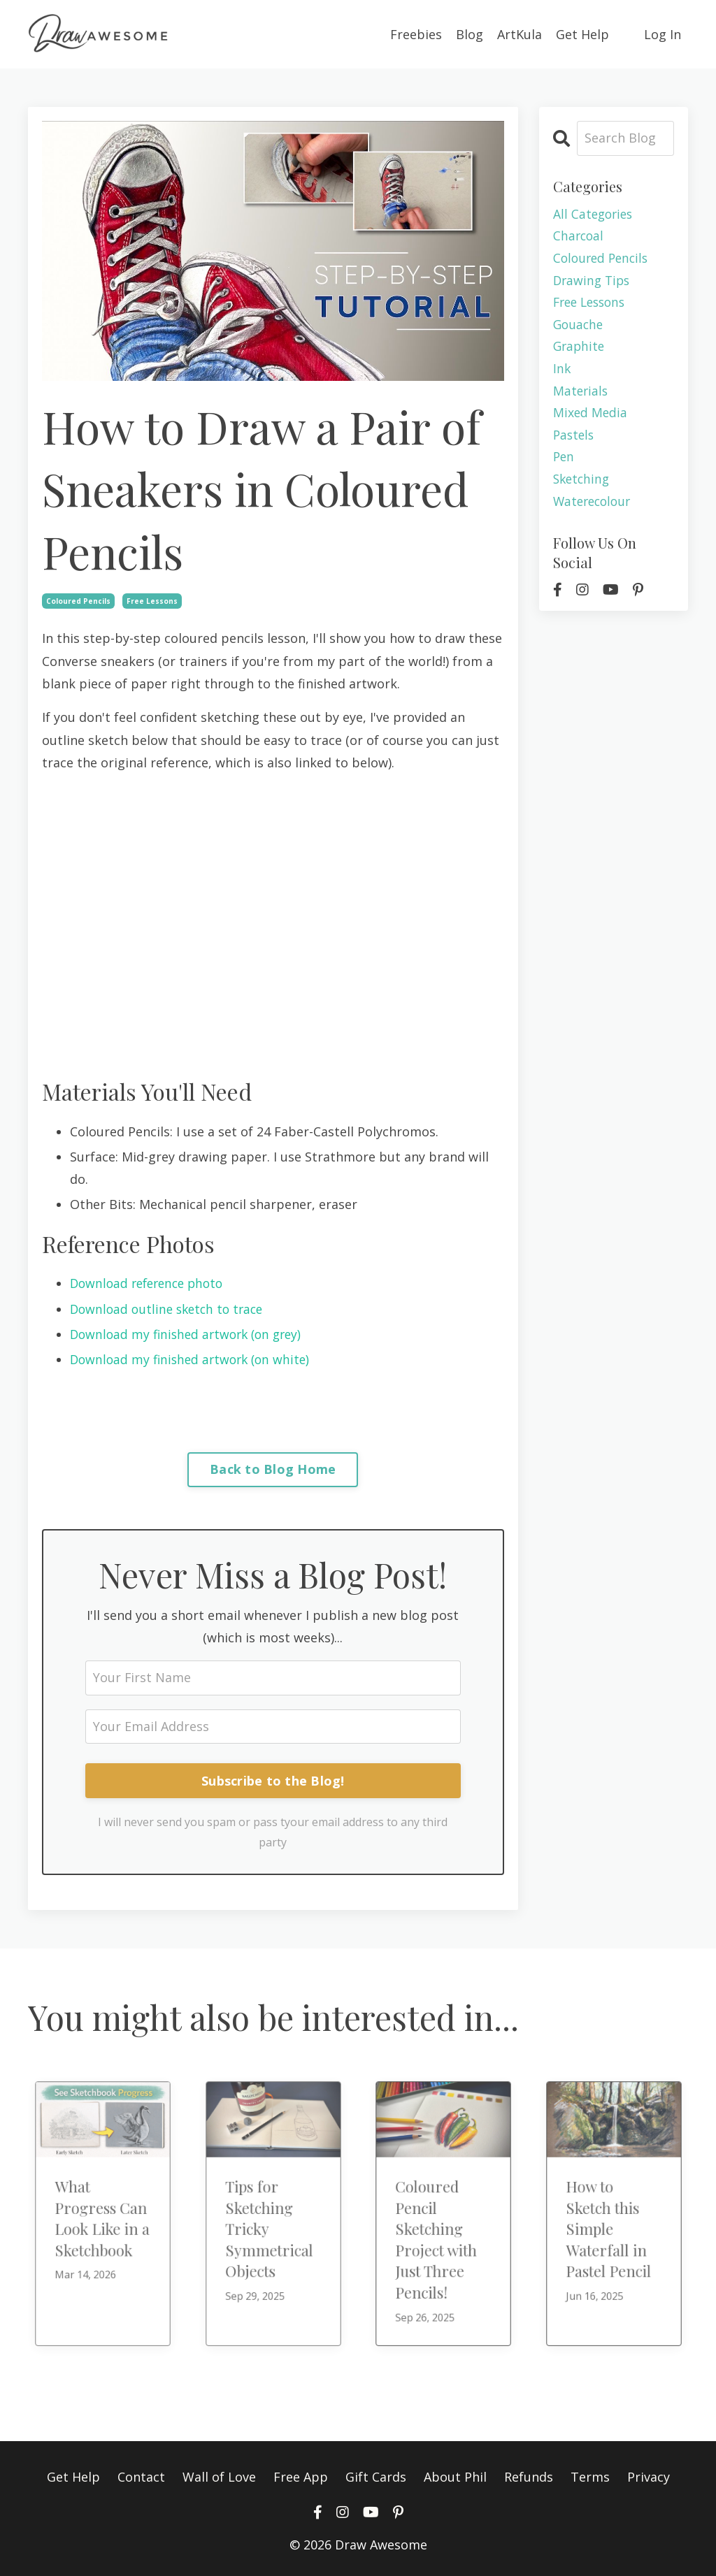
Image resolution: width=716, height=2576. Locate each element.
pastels (574, 440)
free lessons (152, 600)
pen (564, 462)
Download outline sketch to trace (170, 1307)
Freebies (416, 33)
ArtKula (519, 33)
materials (581, 394)
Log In (662, 33)
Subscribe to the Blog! (273, 1780)
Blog (469, 33)
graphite (580, 349)
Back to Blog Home (273, 1468)
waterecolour (594, 508)
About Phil (455, 2475)
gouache (579, 327)
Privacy (648, 2475)
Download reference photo (151, 1282)
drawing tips (593, 281)
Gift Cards (375, 2475)
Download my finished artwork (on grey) (190, 1332)
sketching (583, 485)
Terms (590, 2475)
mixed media (591, 418)
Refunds (528, 2475)
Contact (141, 2475)
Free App (300, 2475)
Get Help (582, 33)
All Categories (594, 213)
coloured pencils (78, 600)
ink (562, 372)
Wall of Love (219, 2475)
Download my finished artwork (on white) (194, 1357)
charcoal (579, 236)
